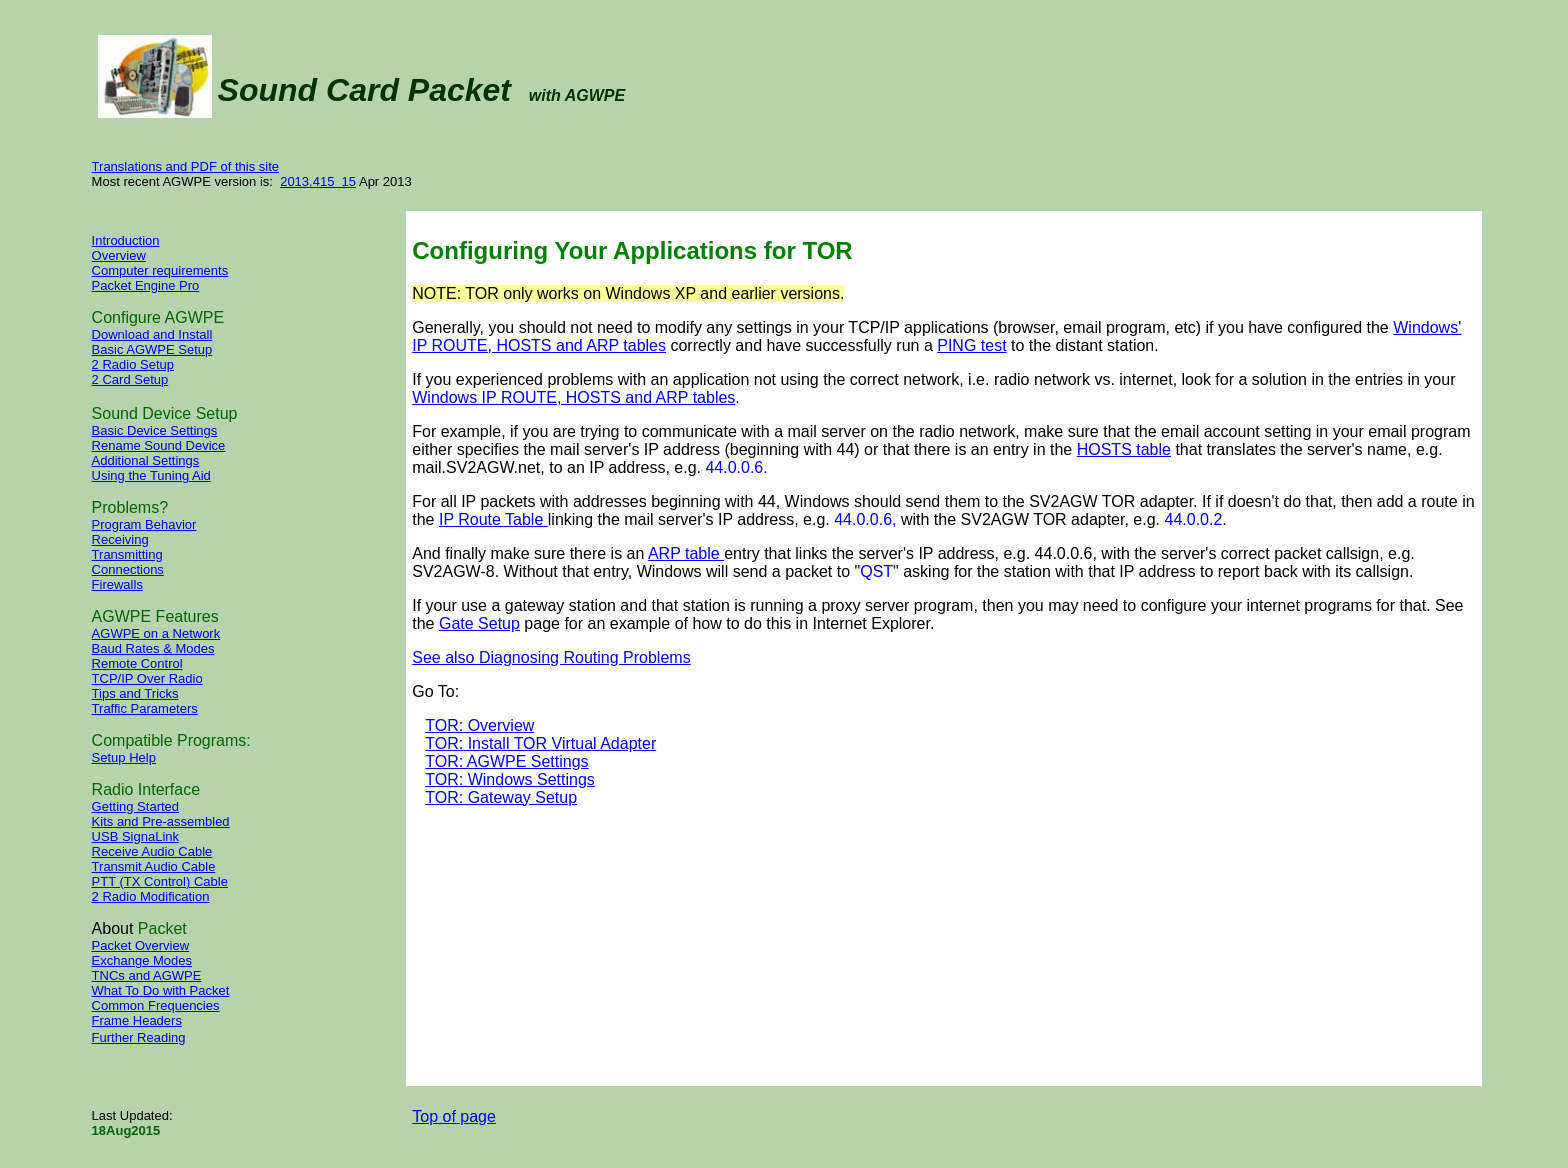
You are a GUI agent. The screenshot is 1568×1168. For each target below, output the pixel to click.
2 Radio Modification (151, 896)
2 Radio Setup (133, 364)
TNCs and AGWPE (147, 975)
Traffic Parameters (145, 708)
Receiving (120, 539)
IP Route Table (493, 519)
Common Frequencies (156, 1005)
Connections (128, 569)
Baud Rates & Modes (153, 648)
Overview (119, 255)
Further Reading (139, 1037)
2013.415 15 (318, 181)
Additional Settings (146, 460)
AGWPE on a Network (156, 633)
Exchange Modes (142, 960)
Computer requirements (160, 270)
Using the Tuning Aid (151, 475)
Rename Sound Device (159, 445)
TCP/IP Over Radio (147, 678)
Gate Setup (479, 623)
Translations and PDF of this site (185, 166)
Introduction (126, 240)
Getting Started (135, 806)
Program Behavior (144, 524)
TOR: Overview (479, 725)
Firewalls (117, 584)
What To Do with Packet (161, 990)
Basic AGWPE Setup (152, 349)
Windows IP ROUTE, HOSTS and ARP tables (573, 397)
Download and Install (152, 334)
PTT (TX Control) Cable (160, 881)
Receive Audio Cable (152, 851)
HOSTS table (1124, 449)
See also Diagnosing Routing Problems (551, 657)
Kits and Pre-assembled (161, 821)
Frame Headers (137, 1020)
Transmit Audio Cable (154, 866)
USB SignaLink (135, 836)
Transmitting (127, 554)
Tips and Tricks (135, 693)
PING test (971, 345)
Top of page (454, 1116)
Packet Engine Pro (146, 285)
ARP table (686, 553)
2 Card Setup (130, 379)
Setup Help (124, 757)
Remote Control (137, 663)
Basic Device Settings (155, 430)
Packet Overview (141, 945)
